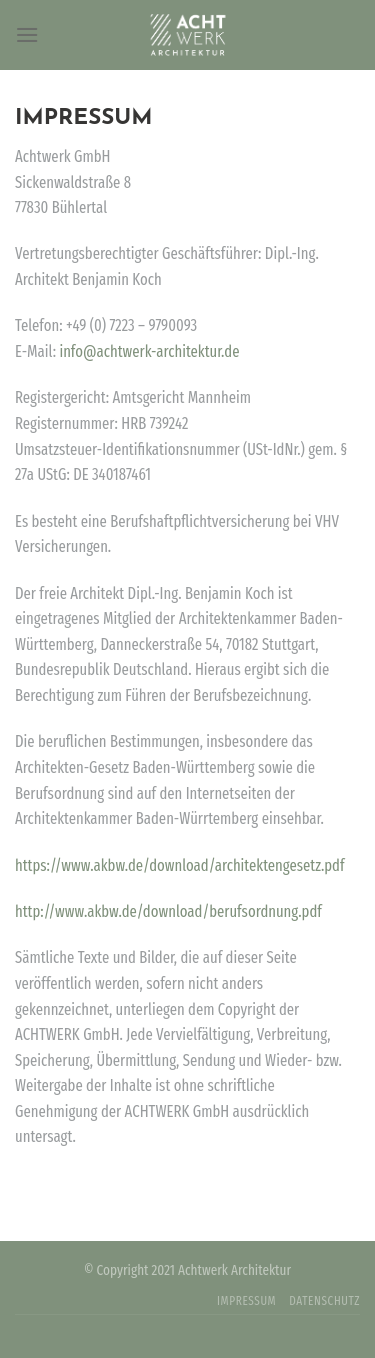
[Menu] (27, 34)
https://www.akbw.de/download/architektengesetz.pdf (180, 865)
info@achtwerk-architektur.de (149, 351)
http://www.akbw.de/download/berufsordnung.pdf (168, 911)
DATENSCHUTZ (324, 1301)
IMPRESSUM (246, 1301)
